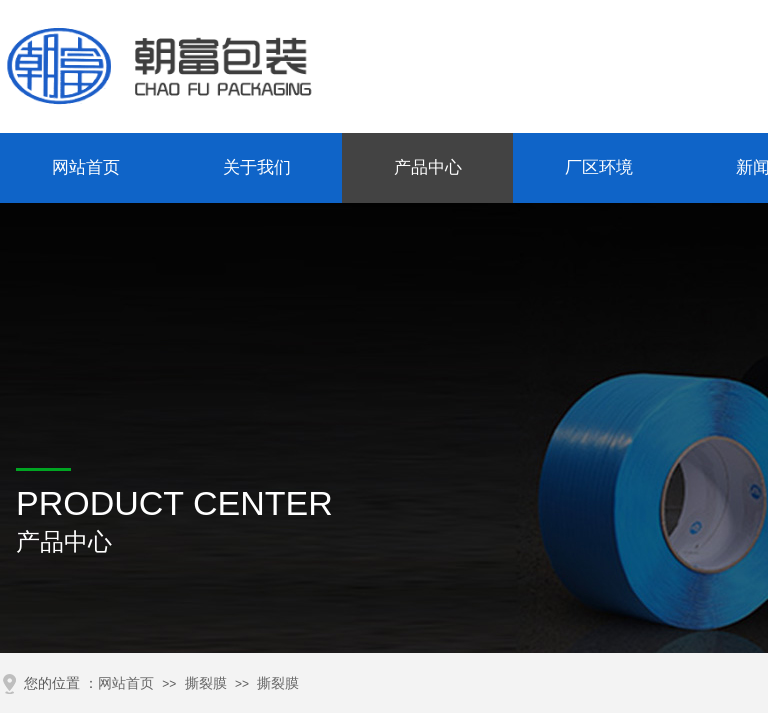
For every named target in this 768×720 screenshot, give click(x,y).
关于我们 (257, 167)
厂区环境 (599, 167)
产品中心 (428, 167)
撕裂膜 (206, 683)
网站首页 (86, 167)
